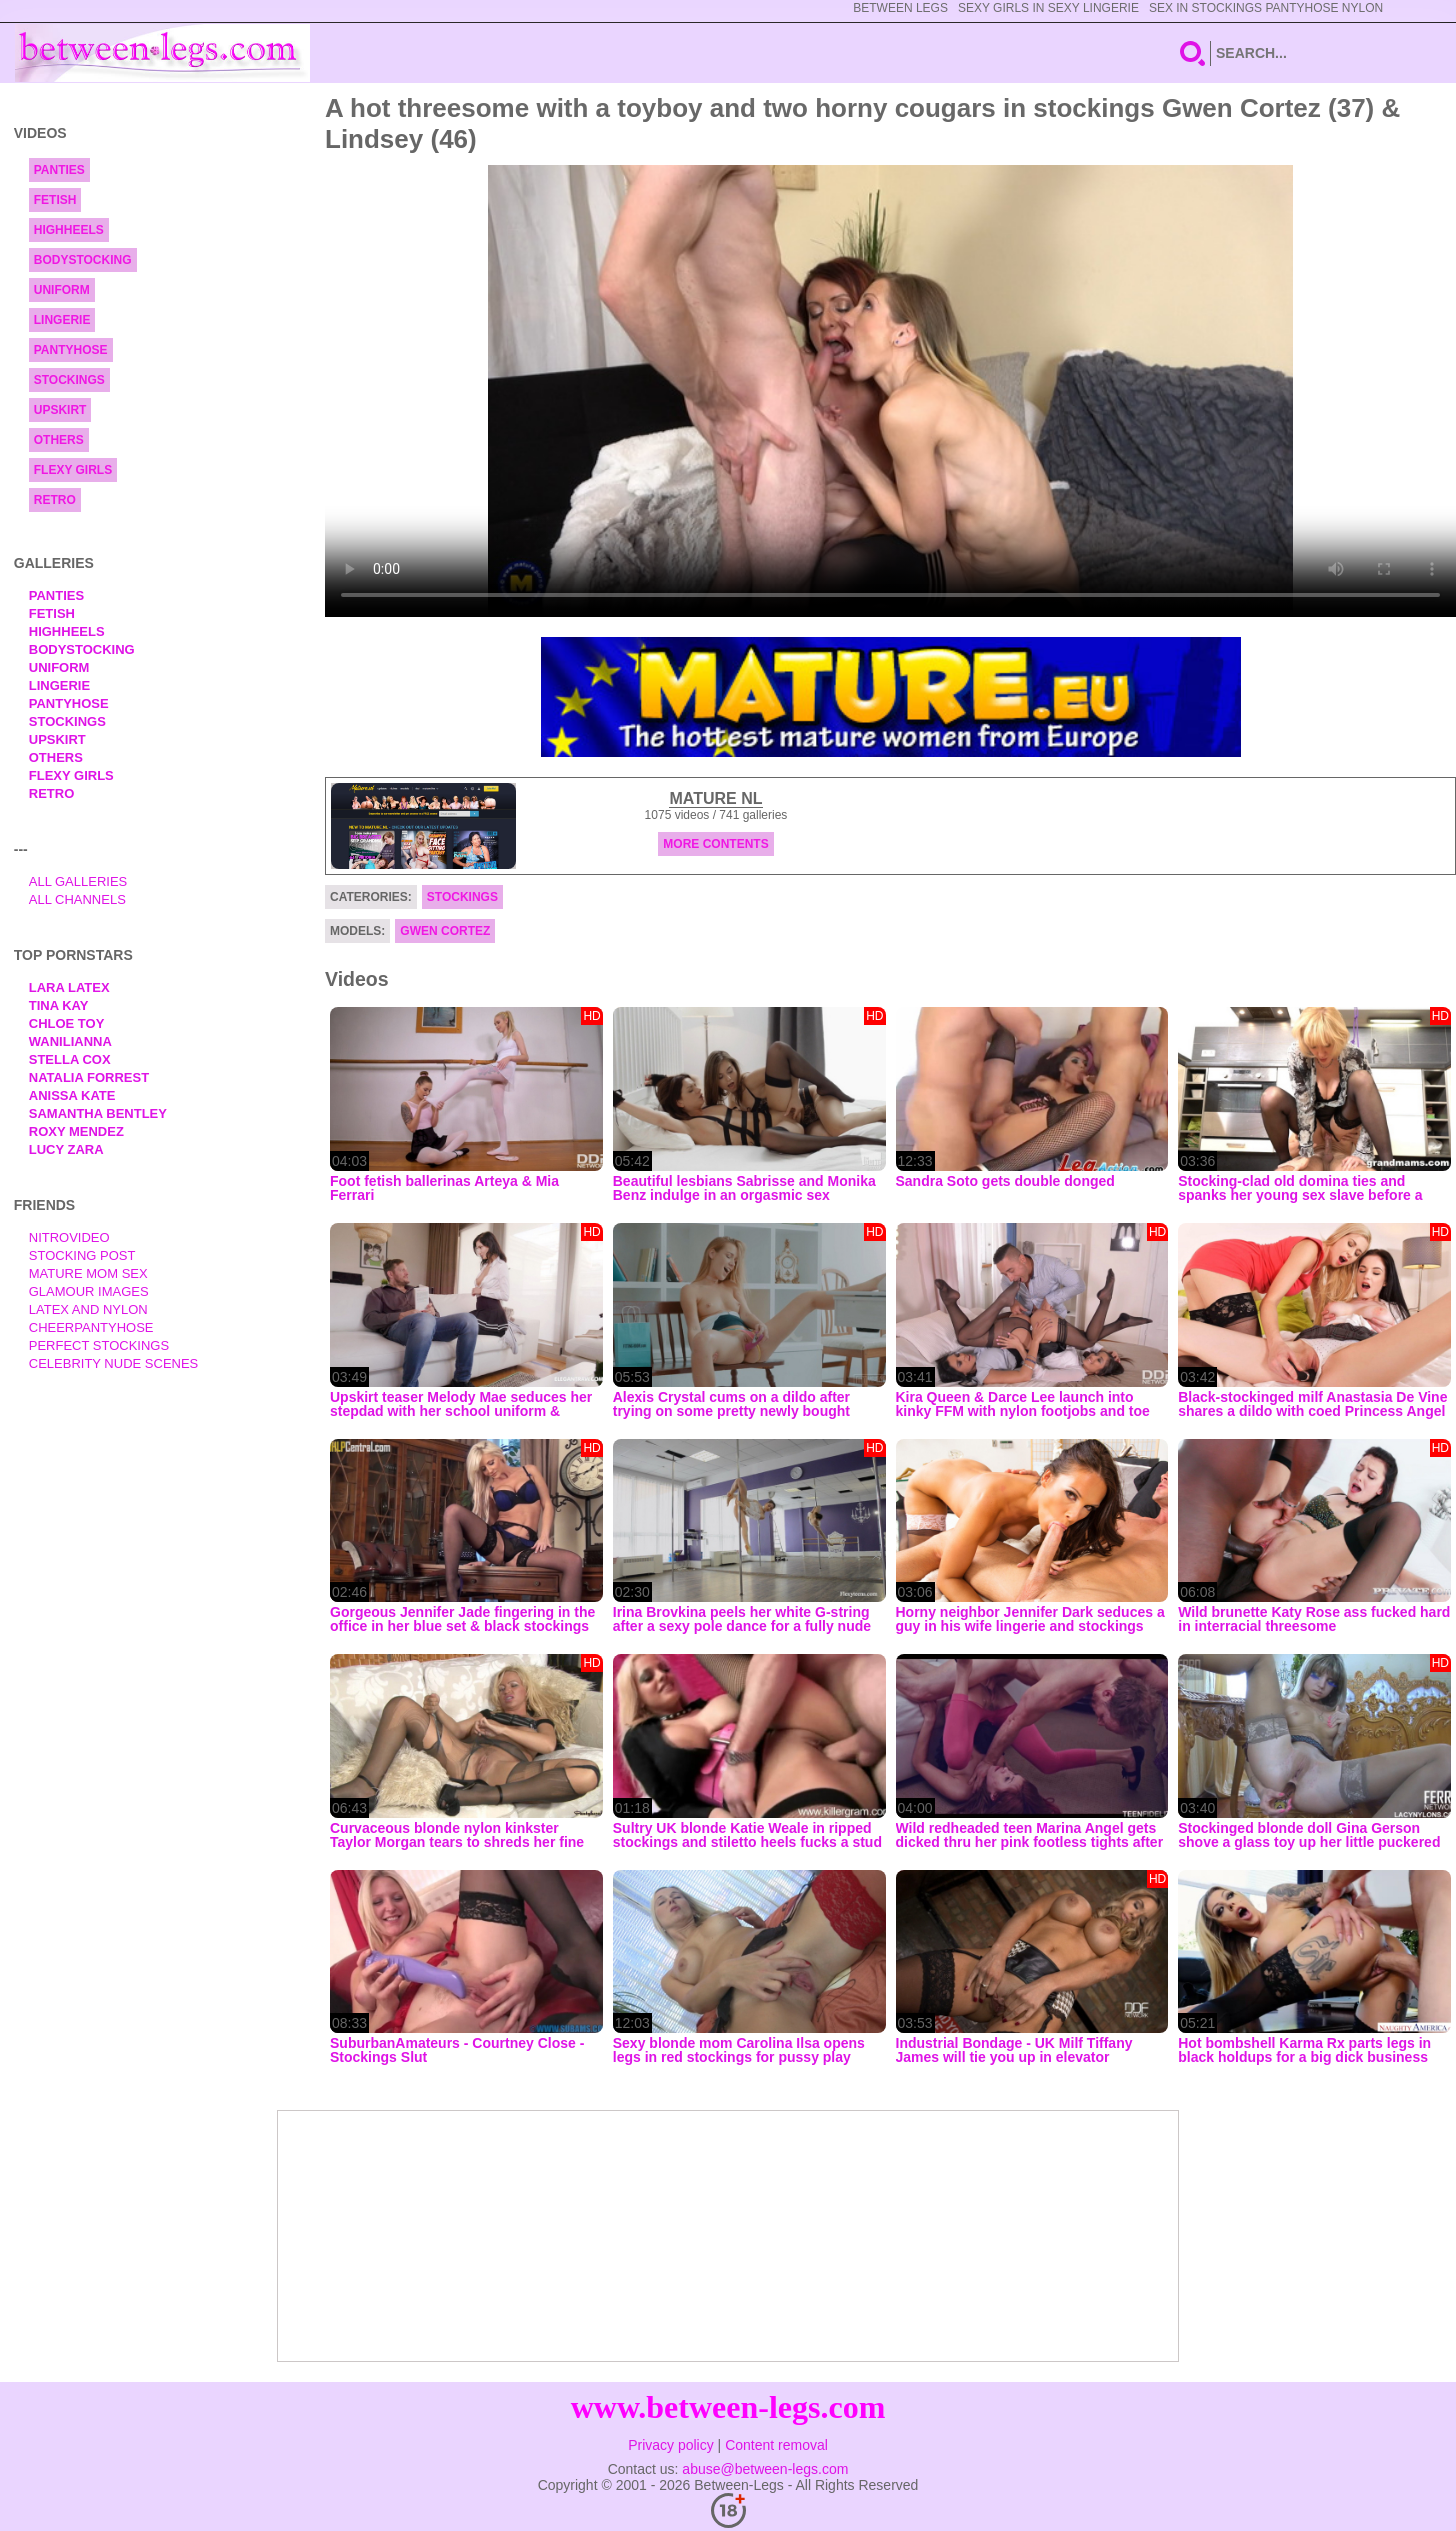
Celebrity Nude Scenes (114, 1363)
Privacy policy (671, 2445)
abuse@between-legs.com (765, 2469)
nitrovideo (69, 1237)
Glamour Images (89, 1291)
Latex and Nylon (88, 1309)
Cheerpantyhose (91, 1327)
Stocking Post (82, 1255)
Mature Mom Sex (88, 1273)
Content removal (776, 2445)
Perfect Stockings (99, 1345)
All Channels (77, 899)
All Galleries (78, 881)
